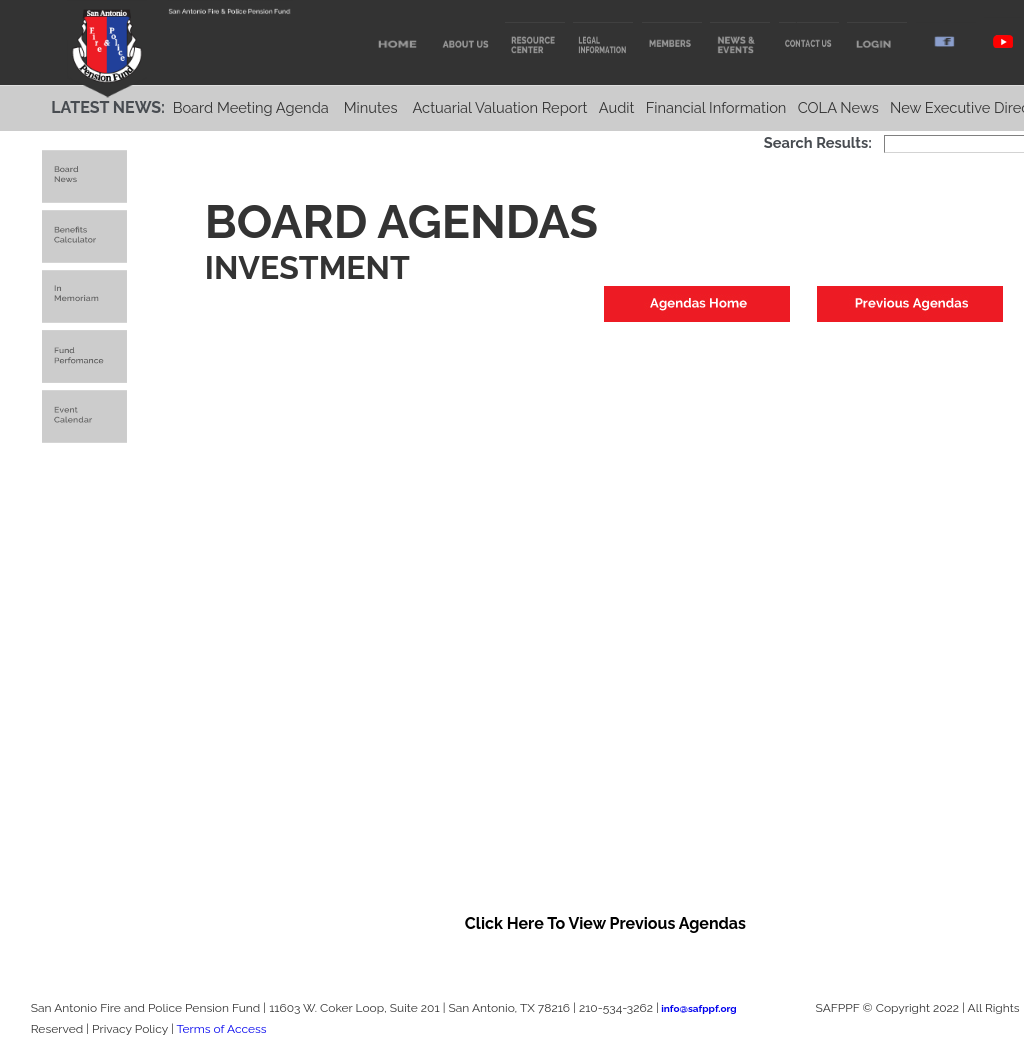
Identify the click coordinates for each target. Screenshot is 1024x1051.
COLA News (838, 107)
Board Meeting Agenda (251, 107)
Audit (617, 107)
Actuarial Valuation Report (499, 107)
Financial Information (716, 107)
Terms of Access (221, 1029)
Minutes (371, 107)
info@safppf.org (698, 1008)
